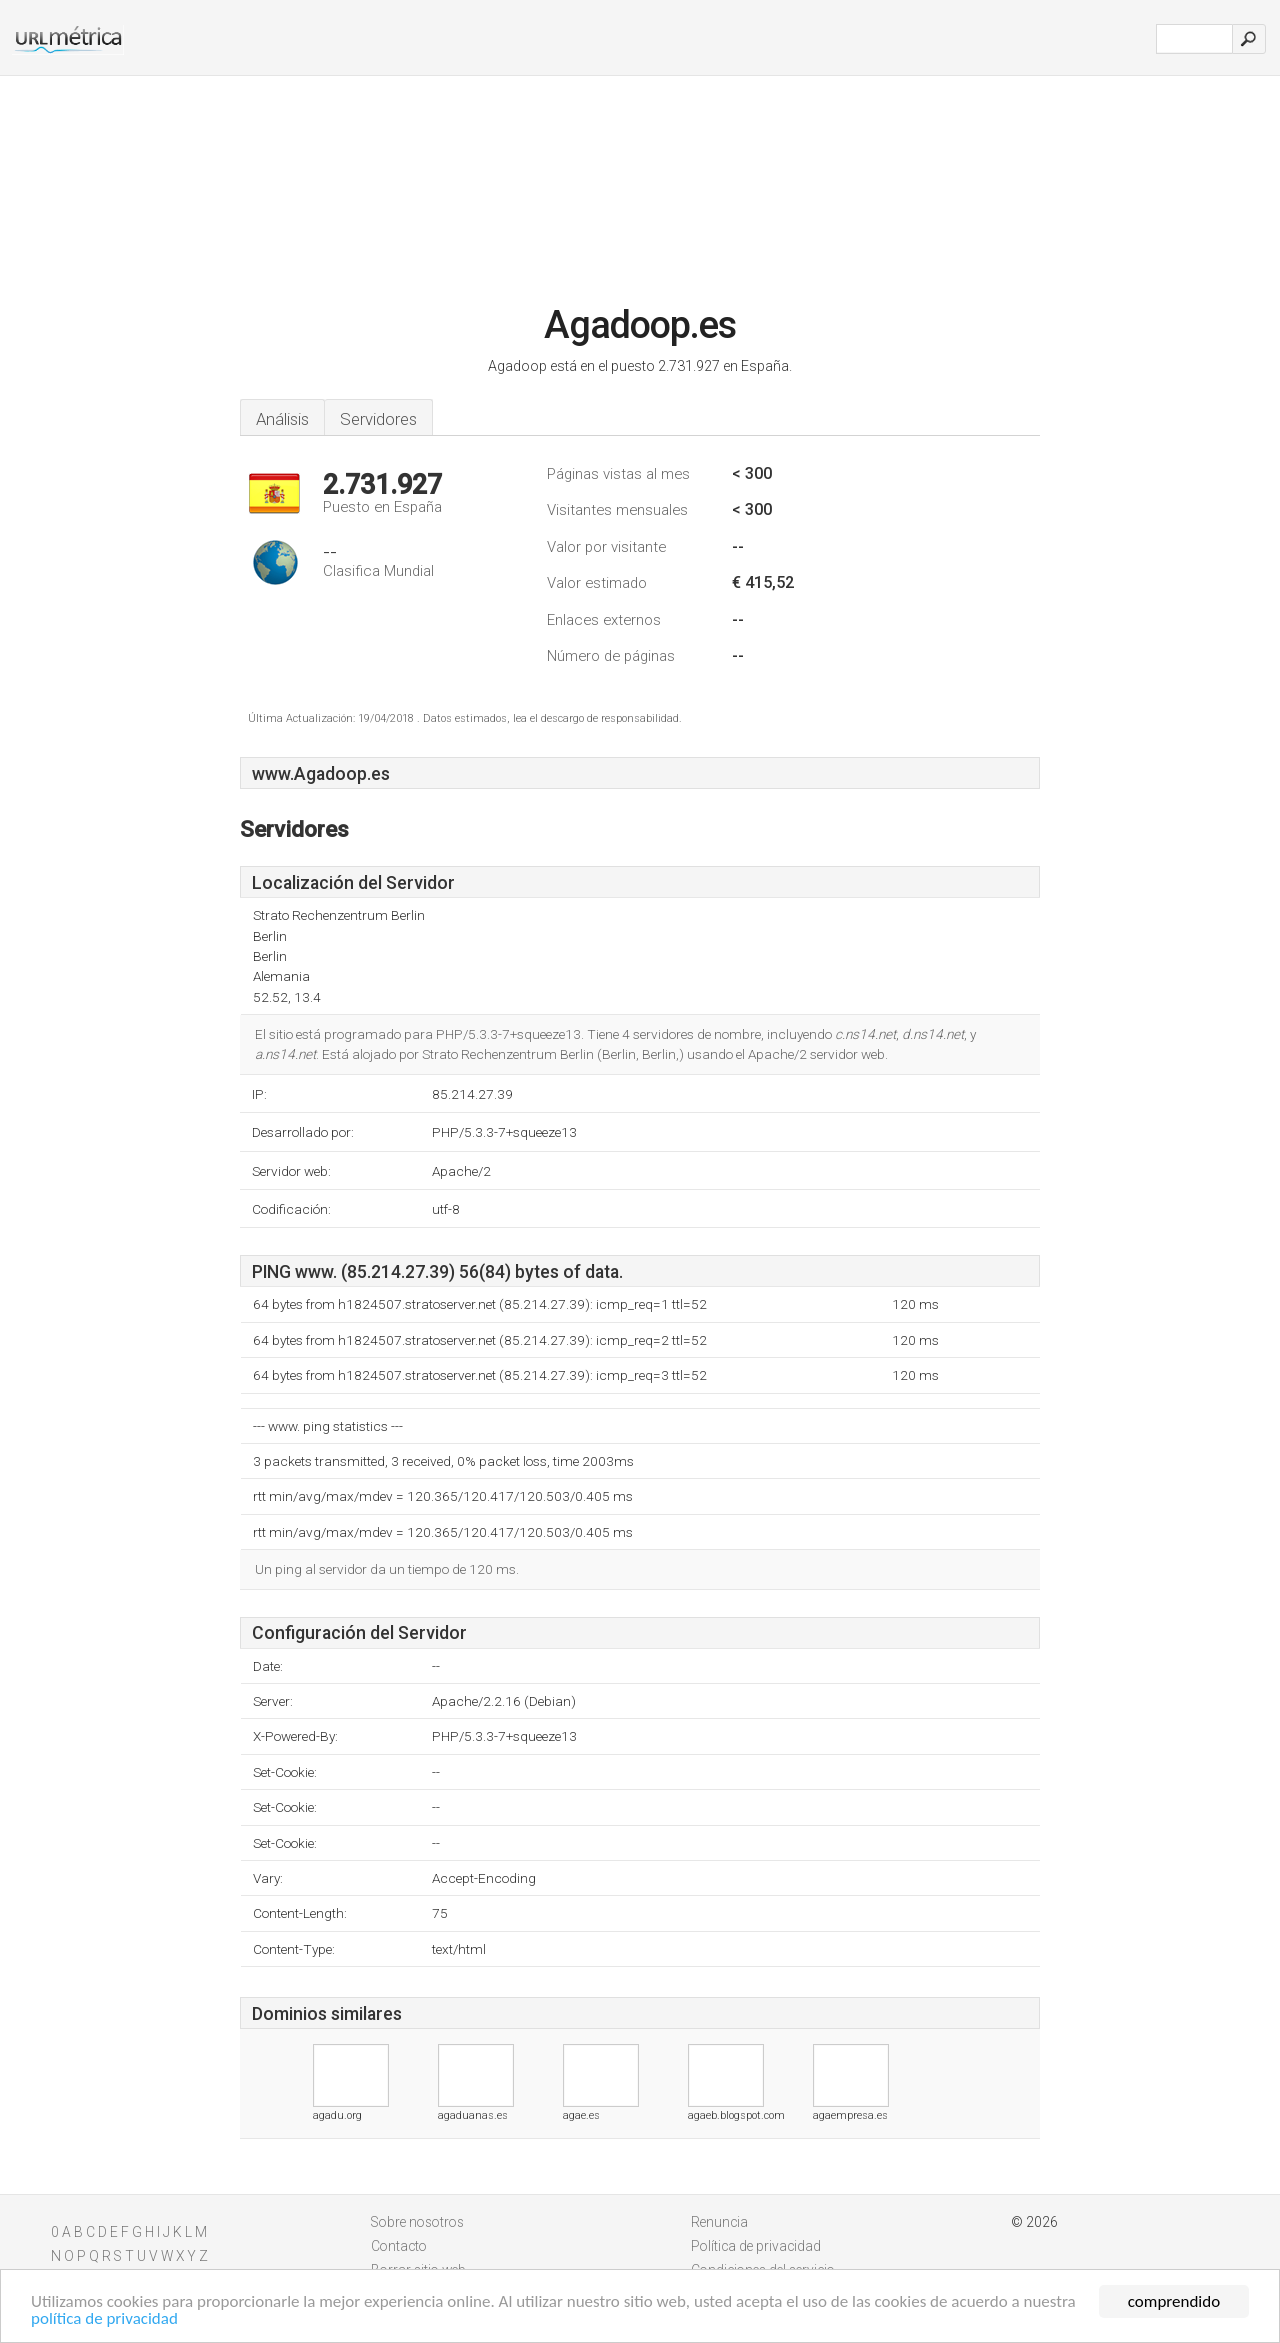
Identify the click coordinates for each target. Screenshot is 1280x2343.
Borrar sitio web (418, 2270)
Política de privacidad (756, 2246)
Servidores (378, 419)
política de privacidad (104, 2324)
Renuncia (719, 2222)
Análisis (282, 419)
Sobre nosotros (417, 2222)
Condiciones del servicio (763, 2270)
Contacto (399, 2246)
